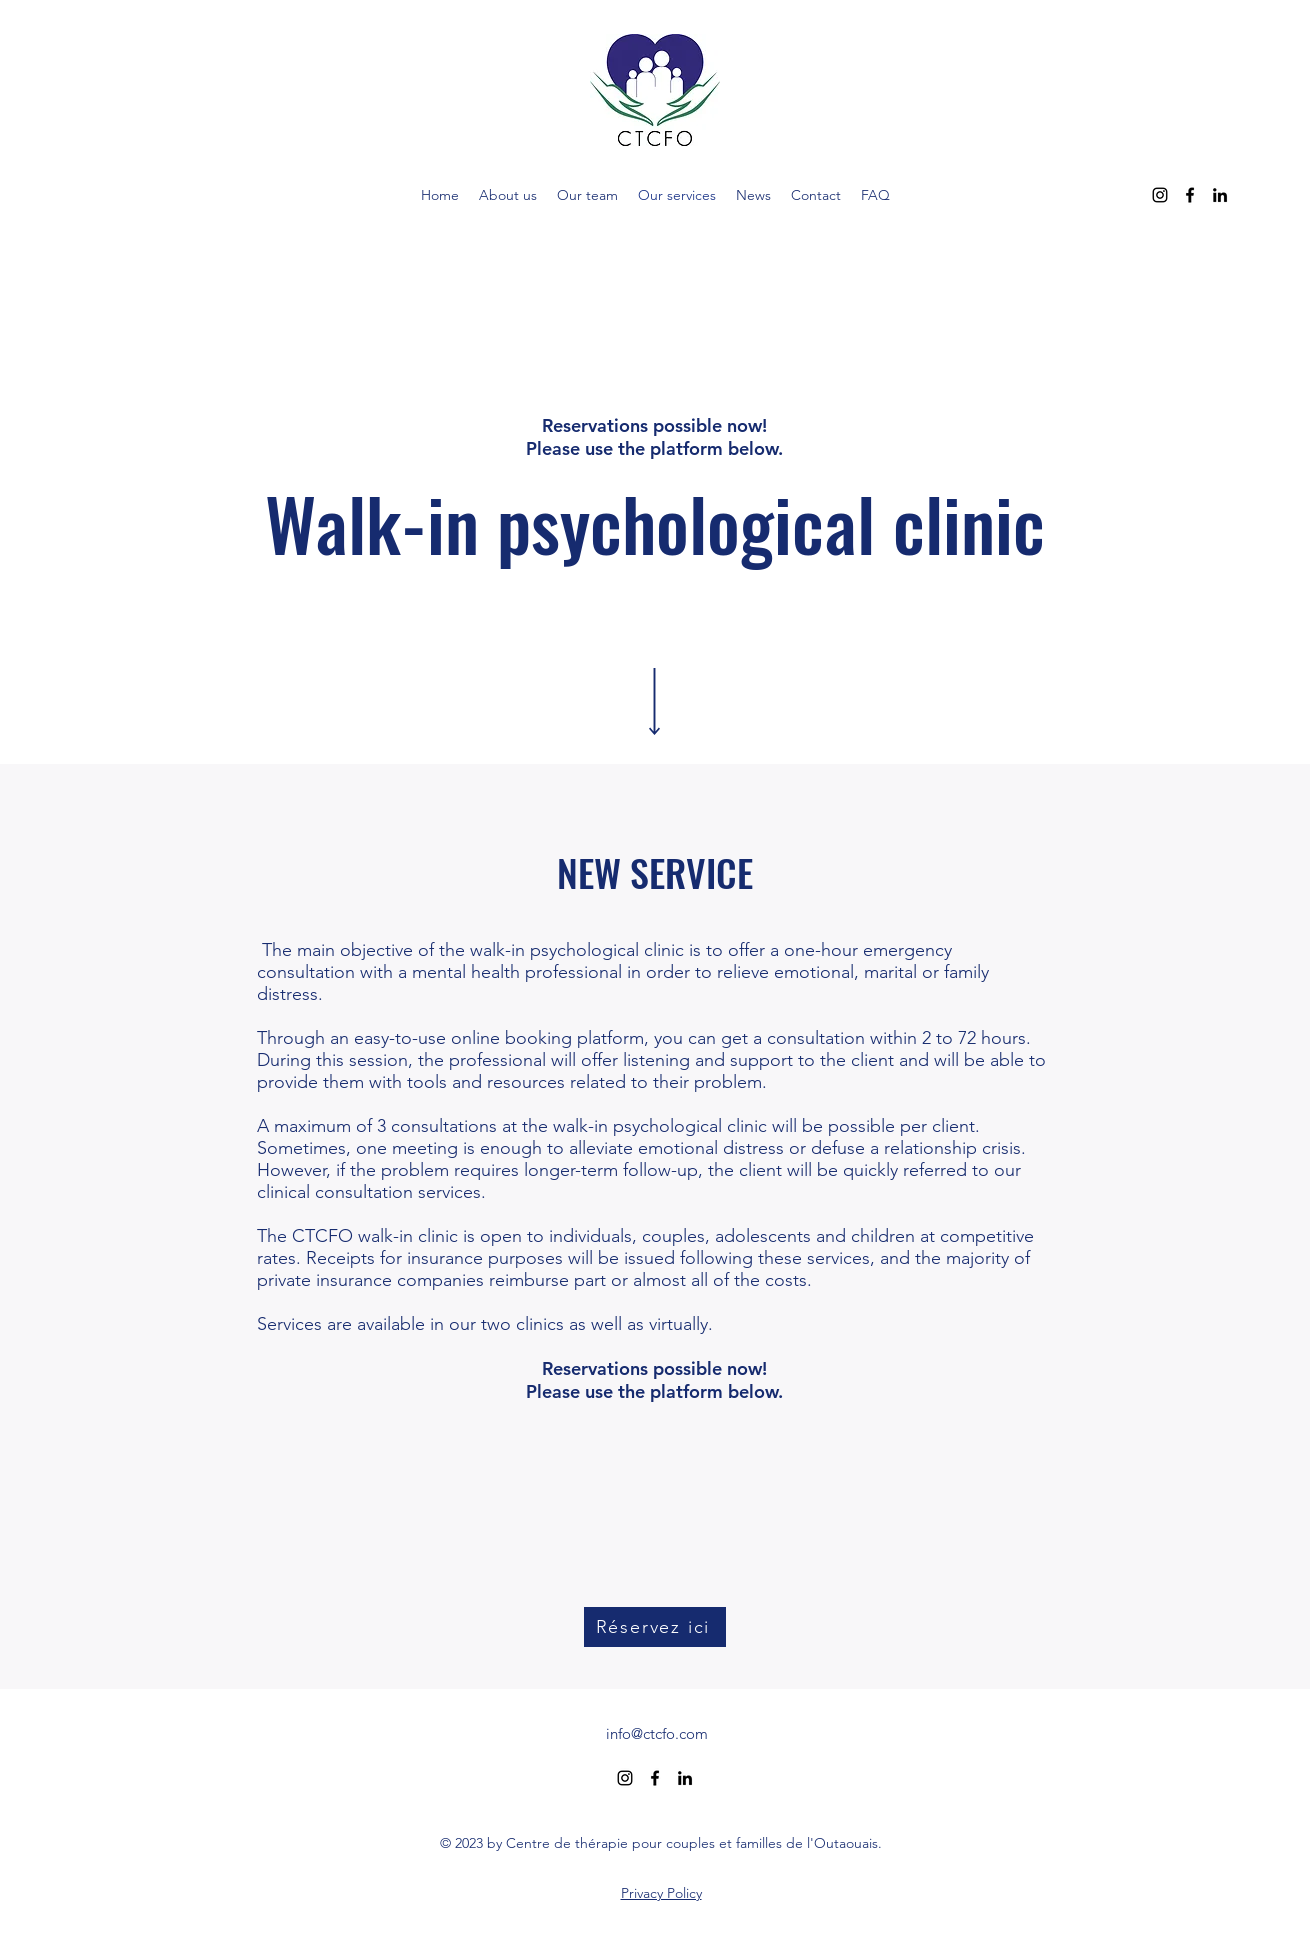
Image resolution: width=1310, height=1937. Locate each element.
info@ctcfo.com (657, 1733)
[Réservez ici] (655, 1627)
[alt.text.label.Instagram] (1160, 195)
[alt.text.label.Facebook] (1190, 195)
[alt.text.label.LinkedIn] (1220, 195)
